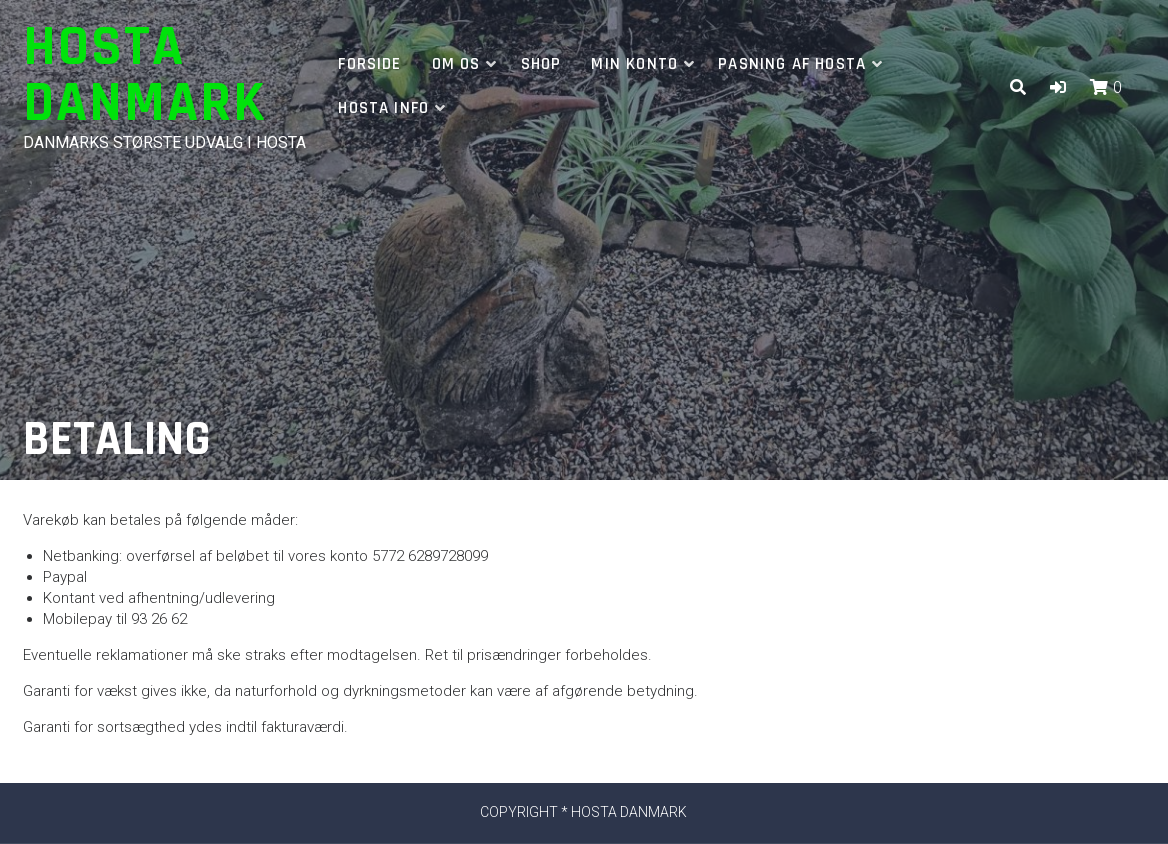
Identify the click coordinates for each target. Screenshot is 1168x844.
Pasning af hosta (792, 64)
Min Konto (634, 64)
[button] (1058, 87)
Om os (456, 64)
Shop (541, 64)
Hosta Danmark (145, 75)
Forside (369, 64)
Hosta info (383, 108)
